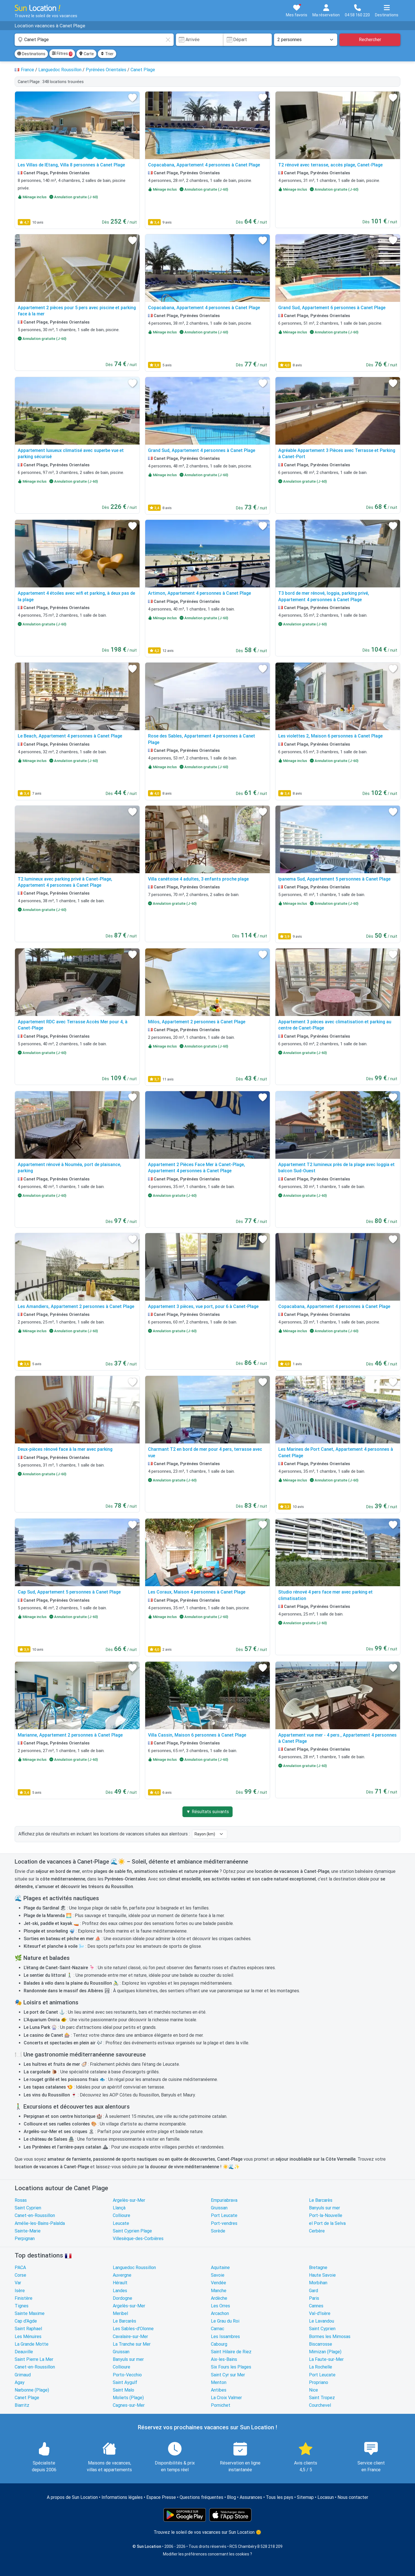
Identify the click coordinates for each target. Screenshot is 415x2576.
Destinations (31, 54)
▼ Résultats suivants (207, 1811)
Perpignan (25, 2238)
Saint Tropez (322, 2397)
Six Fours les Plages (231, 2367)
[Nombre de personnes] (305, 40)
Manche (218, 2290)
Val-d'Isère (319, 2313)
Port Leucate (224, 2215)
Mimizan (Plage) (325, 2351)
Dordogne (122, 2298)
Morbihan (318, 2282)
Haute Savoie (322, 2275)
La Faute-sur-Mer (326, 2359)
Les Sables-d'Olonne (133, 2328)
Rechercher (370, 39)
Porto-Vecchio (127, 2374)
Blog (231, 2497)
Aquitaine (220, 2267)
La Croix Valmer (226, 2397)
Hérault (120, 2282)
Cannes (316, 2305)
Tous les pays (279, 2497)
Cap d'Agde (26, 2321)
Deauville (24, 2351)
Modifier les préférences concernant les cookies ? (207, 2554)
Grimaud (23, 2374)
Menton (218, 2382)
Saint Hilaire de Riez (231, 2351)
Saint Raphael (28, 2328)
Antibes (218, 2390)
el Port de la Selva (327, 2223)
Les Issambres (225, 2336)
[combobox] (94, 40)
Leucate (121, 2223)
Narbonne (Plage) (32, 2390)
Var (18, 2282)
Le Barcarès (320, 2200)
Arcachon (220, 2313)
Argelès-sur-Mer (129, 2200)
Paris (314, 2298)
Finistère (23, 2298)
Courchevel (320, 2405)
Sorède (218, 2231)
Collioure (121, 2215)
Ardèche (219, 2298)
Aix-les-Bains (224, 2359)
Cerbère (317, 2231)
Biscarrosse (320, 2344)
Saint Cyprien (28, 2207)
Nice (313, 2390)
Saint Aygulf (125, 2382)
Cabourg (219, 2344)
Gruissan (219, 2207)
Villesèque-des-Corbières (138, 2238)
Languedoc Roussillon (134, 2267)
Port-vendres (224, 2223)
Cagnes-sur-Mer (129, 2405)
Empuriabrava (224, 2200)
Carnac (217, 2328)
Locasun (325, 2497)
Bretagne (318, 2267)
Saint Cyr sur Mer (228, 2374)
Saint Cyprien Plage (132, 2231)
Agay (20, 2382)
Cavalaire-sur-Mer (130, 2336)
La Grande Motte (31, 2344)
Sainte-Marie (28, 2231)
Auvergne (122, 2275)
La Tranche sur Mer (132, 2344)
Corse (20, 2275)
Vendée (218, 2282)
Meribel (120, 2313)
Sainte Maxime (30, 2313)
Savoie (217, 2275)
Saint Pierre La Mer (34, 2359)
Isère (20, 2290)
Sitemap (305, 2497)
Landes (120, 2290)
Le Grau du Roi (225, 2321)
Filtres (62, 53)
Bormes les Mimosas (329, 2336)
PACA (20, 2267)
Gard (313, 2290)
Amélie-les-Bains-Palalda (40, 2223)
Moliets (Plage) (128, 2397)
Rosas (21, 2200)
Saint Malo (123, 2390)
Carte (86, 54)
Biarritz (22, 2405)
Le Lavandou (321, 2321)
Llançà (119, 2207)
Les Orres (220, 2305)
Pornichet (220, 2405)
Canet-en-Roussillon (35, 2215)
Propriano (318, 2382)
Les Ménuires (28, 2336)
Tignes (21, 2305)
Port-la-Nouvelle (325, 2215)
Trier (107, 54)
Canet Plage (27, 2397)
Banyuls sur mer (324, 2207)
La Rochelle (320, 2367)
